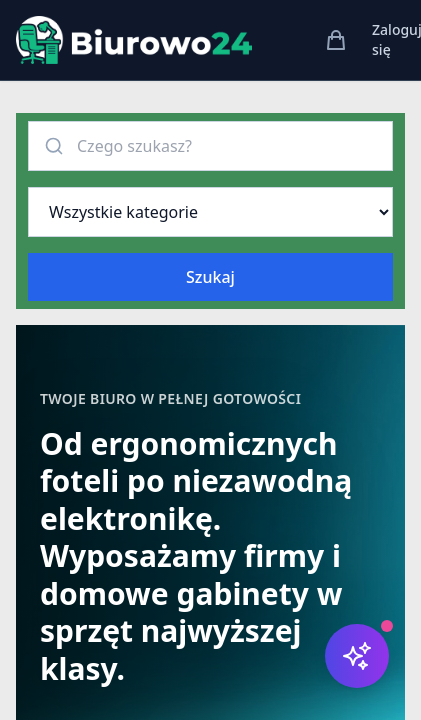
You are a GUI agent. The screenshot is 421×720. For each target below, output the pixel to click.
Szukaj (210, 277)
